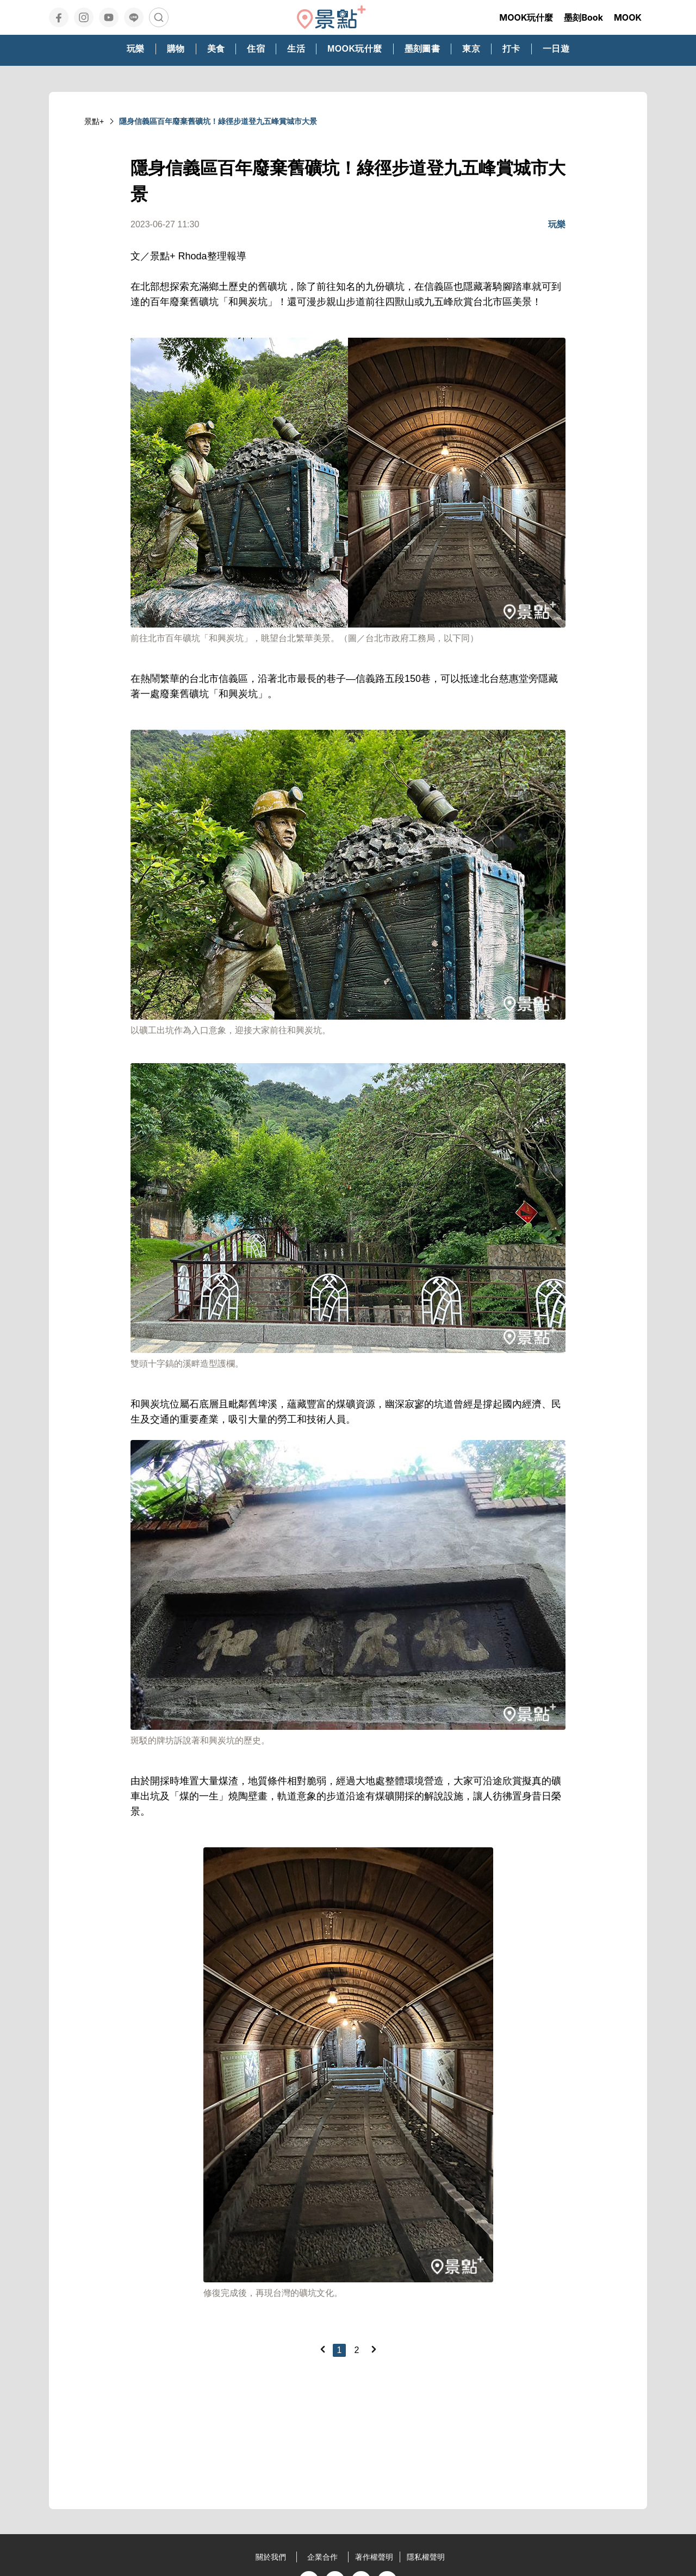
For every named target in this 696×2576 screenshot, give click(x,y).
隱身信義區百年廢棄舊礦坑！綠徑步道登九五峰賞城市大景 (218, 121)
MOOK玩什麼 (526, 17)
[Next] (374, 2349)
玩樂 (557, 224)
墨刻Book (583, 17)
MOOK (628, 17)
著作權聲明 (374, 2557)
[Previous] (322, 2349)
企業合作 (322, 2557)
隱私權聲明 (426, 2557)
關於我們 (271, 2557)
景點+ (94, 121)
